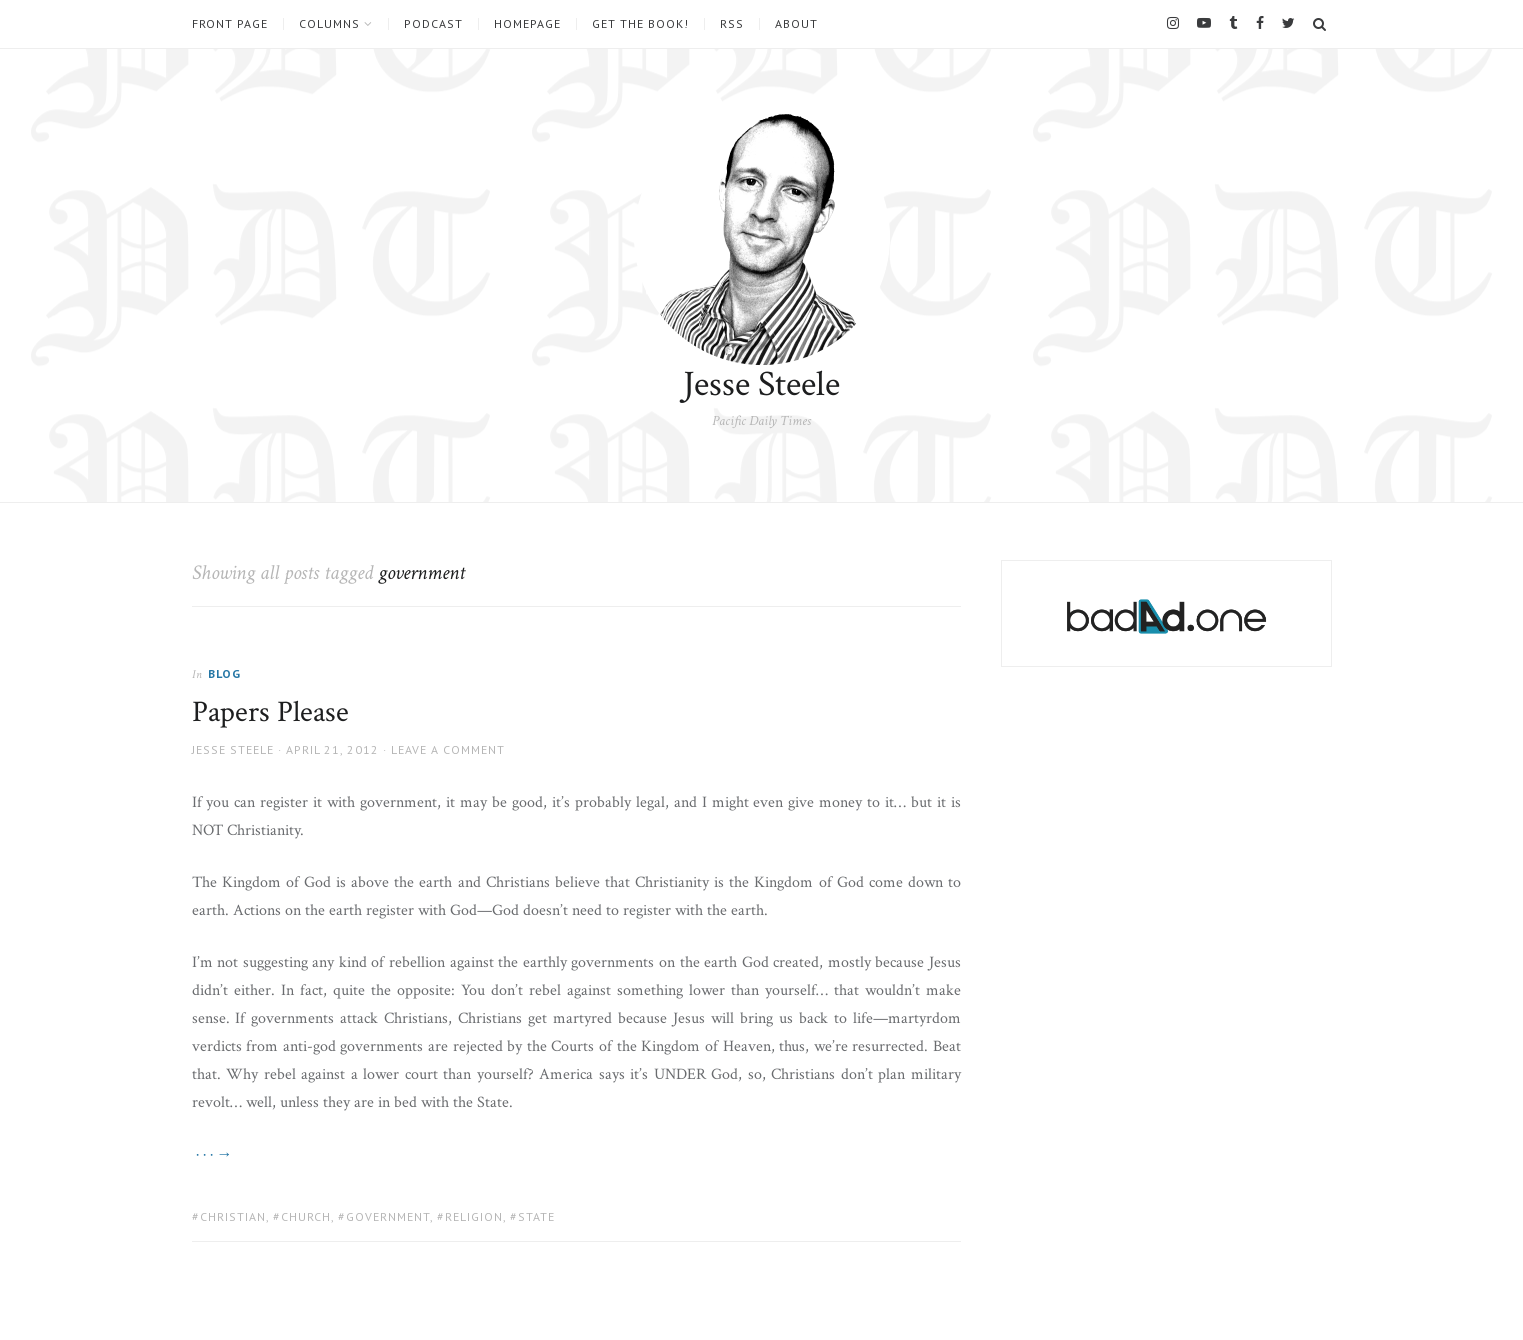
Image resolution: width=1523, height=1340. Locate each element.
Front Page (230, 24)
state (536, 1216)
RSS (732, 24)
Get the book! (640, 24)
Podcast (433, 24)
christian (233, 1216)
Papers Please (270, 712)
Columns (329, 24)
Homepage (527, 24)
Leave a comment (448, 749)
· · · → (212, 1154)
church (306, 1216)
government (388, 1216)
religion (474, 1216)
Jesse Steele (761, 384)
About (796, 24)
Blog (224, 673)
